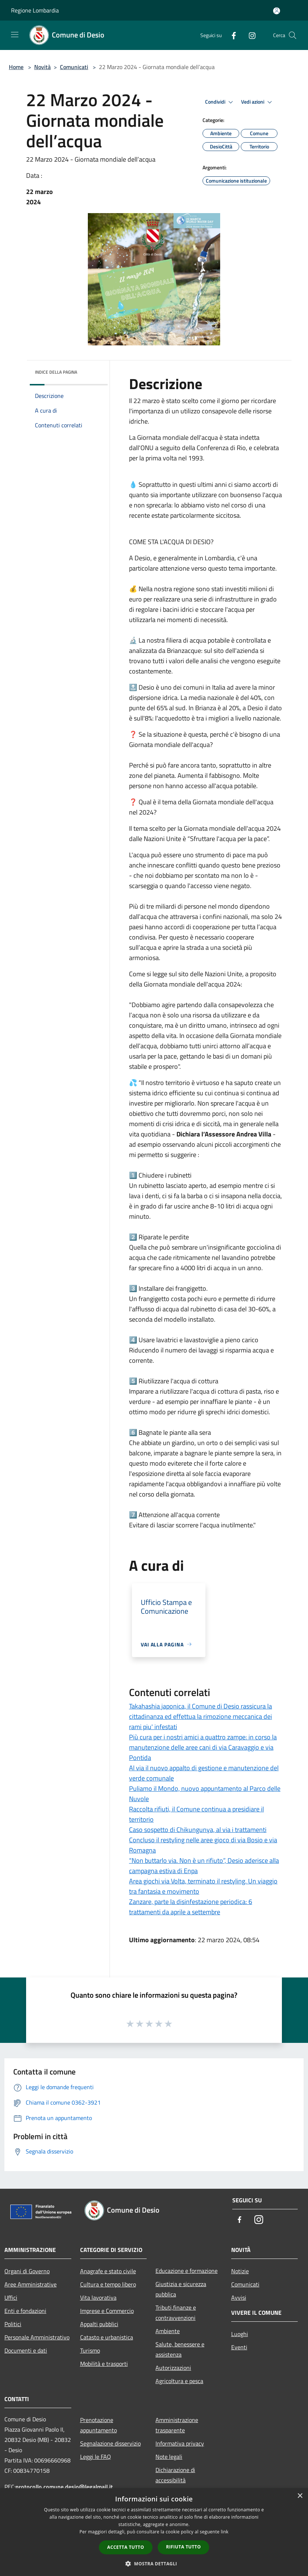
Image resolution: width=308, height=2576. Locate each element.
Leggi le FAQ (95, 2456)
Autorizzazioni (173, 2367)
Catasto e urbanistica (106, 2337)
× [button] (299, 2496)
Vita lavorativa (98, 2297)
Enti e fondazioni (25, 2310)
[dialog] (154, 2532)
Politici (12, 2324)
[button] (154, 2563)
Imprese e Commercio (107, 2310)
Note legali (168, 2456)
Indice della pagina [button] (56, 372)
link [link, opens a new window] (225, 2532)
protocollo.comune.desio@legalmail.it (64, 2486)
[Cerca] (292, 35)
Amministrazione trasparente (176, 2425)
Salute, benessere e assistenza (179, 2349)
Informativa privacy (179, 2443)
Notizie (240, 2271)
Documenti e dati (25, 2350)
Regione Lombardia (35, 10)
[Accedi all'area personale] (276, 11)
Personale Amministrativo (36, 2337)
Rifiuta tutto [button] (183, 2547)
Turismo (90, 2350)
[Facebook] (230, 35)
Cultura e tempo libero (108, 2284)
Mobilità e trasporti (104, 2363)
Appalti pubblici (99, 2324)
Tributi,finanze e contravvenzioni (175, 2312)
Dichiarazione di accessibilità (175, 2475)
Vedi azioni (257, 102)
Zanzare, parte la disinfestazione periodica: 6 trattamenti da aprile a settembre (190, 1907)
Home (16, 66)
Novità (42, 66)
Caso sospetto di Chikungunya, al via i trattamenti (197, 1830)
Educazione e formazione (186, 2270)
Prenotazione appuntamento (98, 2425)
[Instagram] (249, 35)
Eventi (239, 2347)
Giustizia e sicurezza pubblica (180, 2289)
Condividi (220, 102)
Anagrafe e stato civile (108, 2271)
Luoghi (239, 2333)
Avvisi (238, 2297)
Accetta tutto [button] (125, 2547)
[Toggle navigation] (14, 34)
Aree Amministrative (30, 2284)
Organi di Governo (27, 2271)
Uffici (10, 2297)
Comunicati (74, 66)
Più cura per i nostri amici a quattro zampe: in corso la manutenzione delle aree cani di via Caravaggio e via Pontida (203, 1747)
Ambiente (167, 2331)
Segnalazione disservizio (110, 2443)
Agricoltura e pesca (179, 2380)
